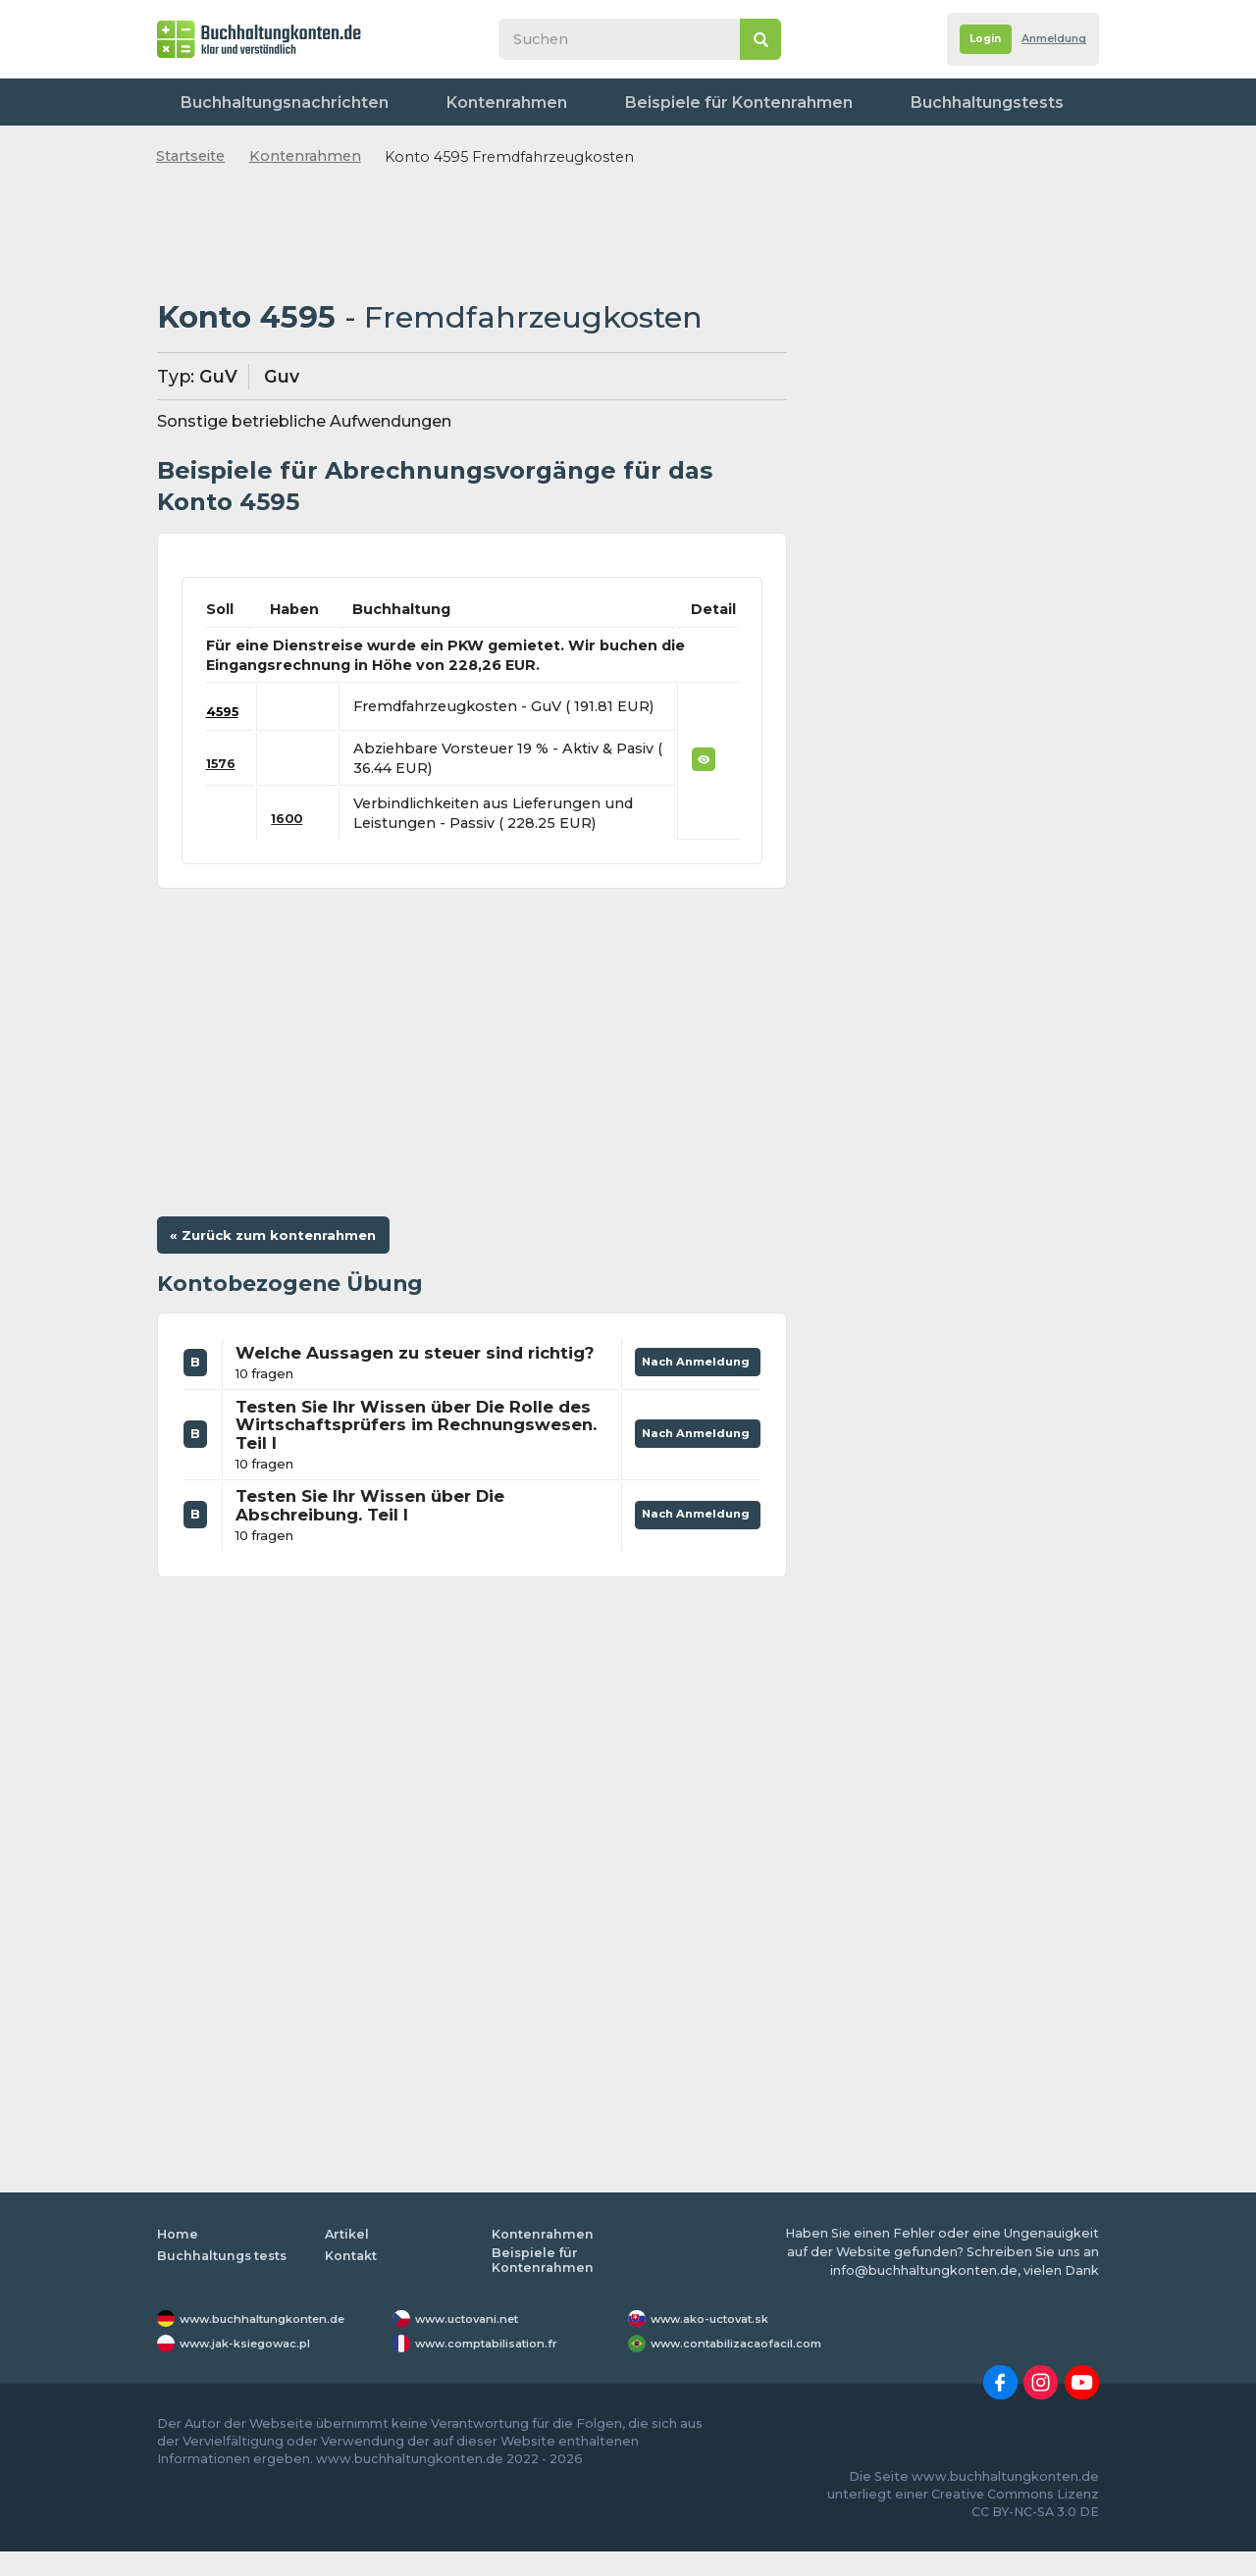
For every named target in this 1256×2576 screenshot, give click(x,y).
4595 (225, 711)
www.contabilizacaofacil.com (751, 2367)
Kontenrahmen (438, 102)
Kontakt (1054, 102)
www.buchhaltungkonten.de (277, 2343)
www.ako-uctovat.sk (719, 2343)
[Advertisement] (472, 234)
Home (177, 2257)
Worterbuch (954, 102)
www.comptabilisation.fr (499, 2367)
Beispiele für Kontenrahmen (619, 102)
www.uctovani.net (476, 2343)
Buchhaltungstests (815, 102)
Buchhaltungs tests (224, 2280)
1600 (294, 818)
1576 (223, 763)
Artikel (347, 2257)
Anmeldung (1045, 39)
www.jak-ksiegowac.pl (257, 2367)
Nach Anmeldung (690, 1372)
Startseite (190, 156)
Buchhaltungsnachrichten (264, 102)
